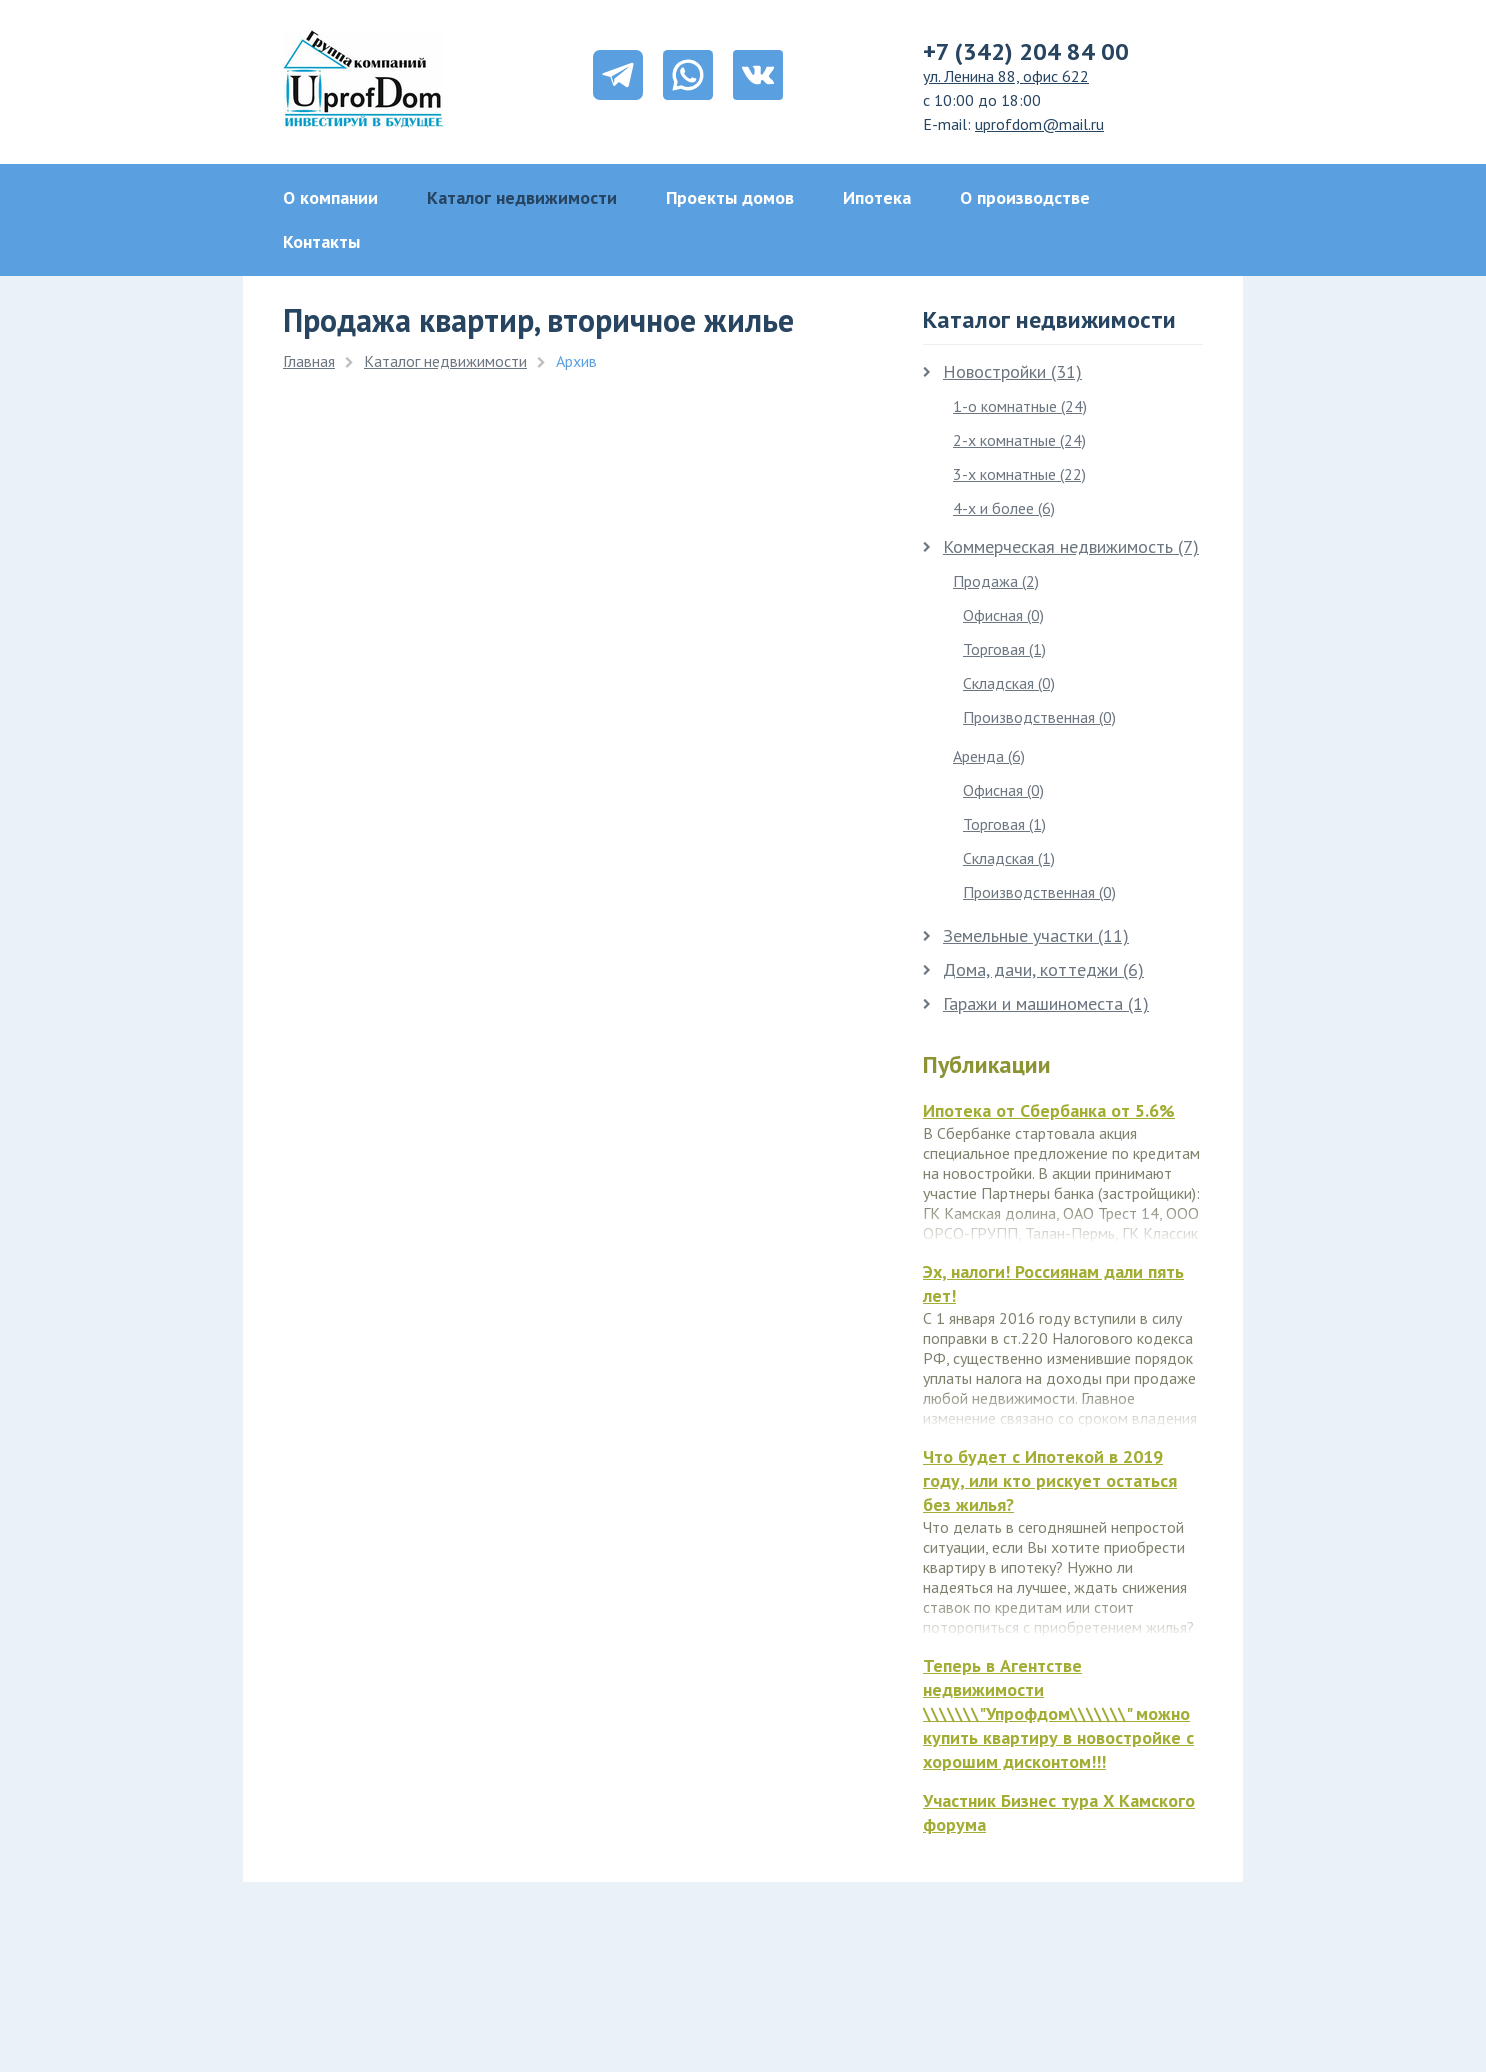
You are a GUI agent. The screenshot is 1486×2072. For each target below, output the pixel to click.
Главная (309, 361)
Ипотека (877, 197)
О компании (330, 197)
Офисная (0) (1003, 615)
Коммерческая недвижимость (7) (1061, 546)
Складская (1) (1009, 858)
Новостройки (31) (1002, 371)
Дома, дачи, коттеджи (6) (1033, 969)
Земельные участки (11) (1026, 935)
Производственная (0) (1039, 717)
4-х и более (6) (1004, 508)
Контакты (321, 241)
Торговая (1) (1004, 649)
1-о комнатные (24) (1020, 406)
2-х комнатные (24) (1019, 440)
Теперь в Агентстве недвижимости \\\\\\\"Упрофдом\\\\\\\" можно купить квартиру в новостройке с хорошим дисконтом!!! (1058, 1713)
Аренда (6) (989, 756)
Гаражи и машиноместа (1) (1036, 1003)
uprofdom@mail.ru (1039, 124)
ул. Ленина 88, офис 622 (1006, 76)
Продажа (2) (996, 581)
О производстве (1025, 197)
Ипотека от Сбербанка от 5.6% (1049, 1110)
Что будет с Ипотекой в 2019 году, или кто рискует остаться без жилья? (1050, 1480)
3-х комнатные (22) (1019, 474)
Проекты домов (730, 197)
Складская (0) (1009, 683)
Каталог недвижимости (522, 197)
